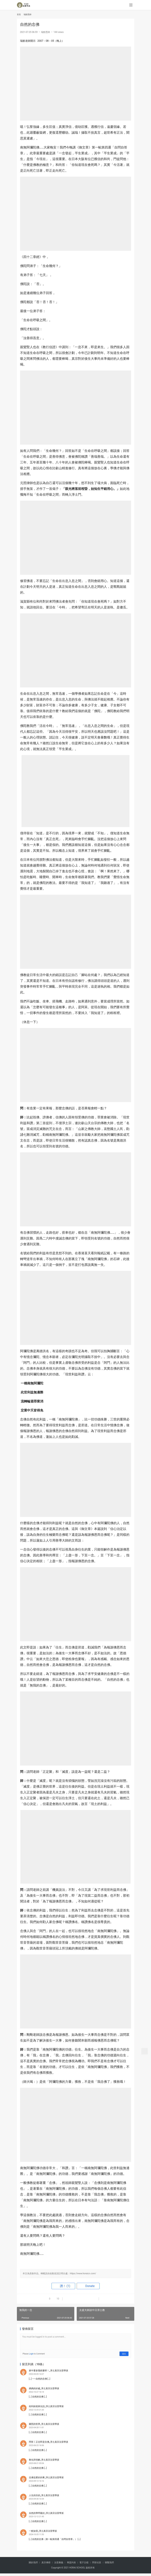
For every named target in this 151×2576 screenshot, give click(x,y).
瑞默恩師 (45, 32)
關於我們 (33, 2565)
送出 (124, 2354)
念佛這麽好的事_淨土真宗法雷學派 (46, 2479)
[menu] (131, 5)
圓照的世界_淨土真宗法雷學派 (44, 2425)
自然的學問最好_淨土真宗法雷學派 (46, 2515)
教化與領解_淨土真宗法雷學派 (44, 2461)
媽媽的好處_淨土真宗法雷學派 (44, 2388)
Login (31, 2354)
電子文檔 (83, 2565)
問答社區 (96, 2565)
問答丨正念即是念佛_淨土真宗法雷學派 (48, 2443)
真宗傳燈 (45, 2565)
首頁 (19, 14)
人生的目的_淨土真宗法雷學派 (44, 2497)
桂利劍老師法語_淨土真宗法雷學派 (46, 2406)
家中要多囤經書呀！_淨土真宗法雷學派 (48, 2370)
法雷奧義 (58, 2565)
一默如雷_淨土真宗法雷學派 (43, 2533)
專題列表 (71, 2565)
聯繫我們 (109, 2565)
